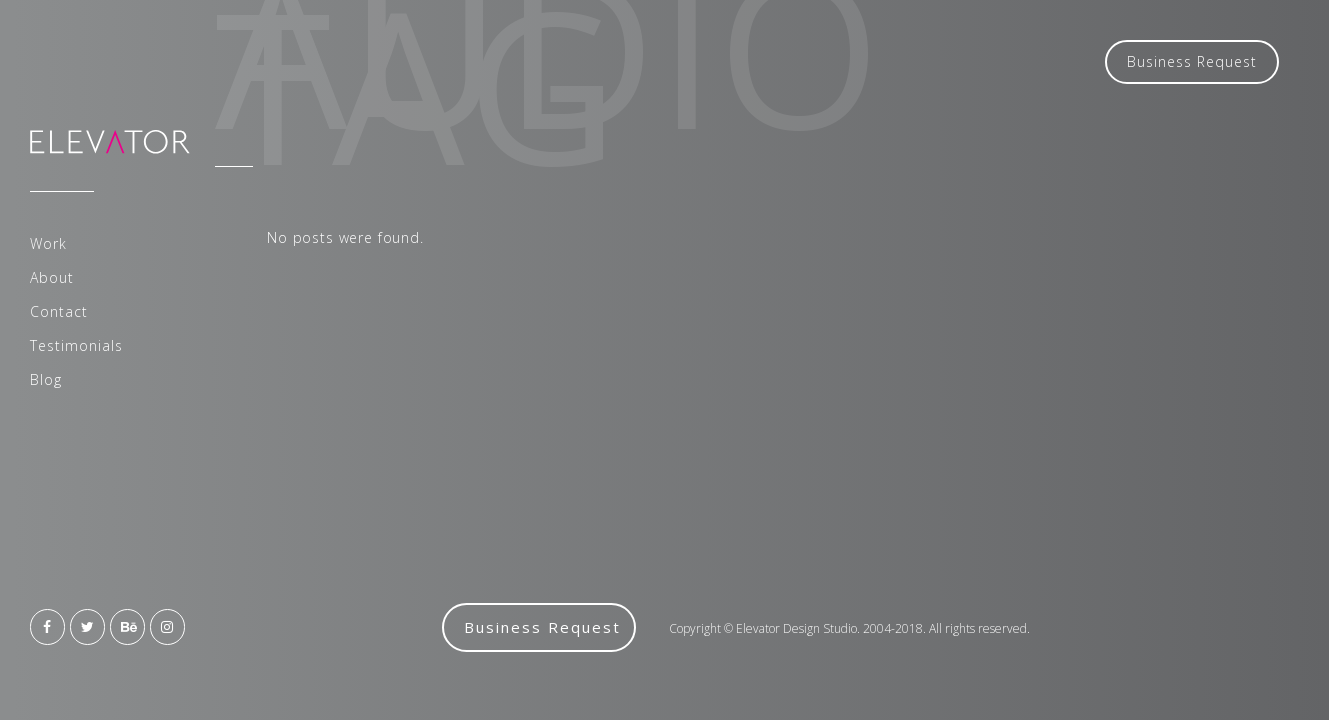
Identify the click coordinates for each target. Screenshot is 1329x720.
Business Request (1192, 61)
